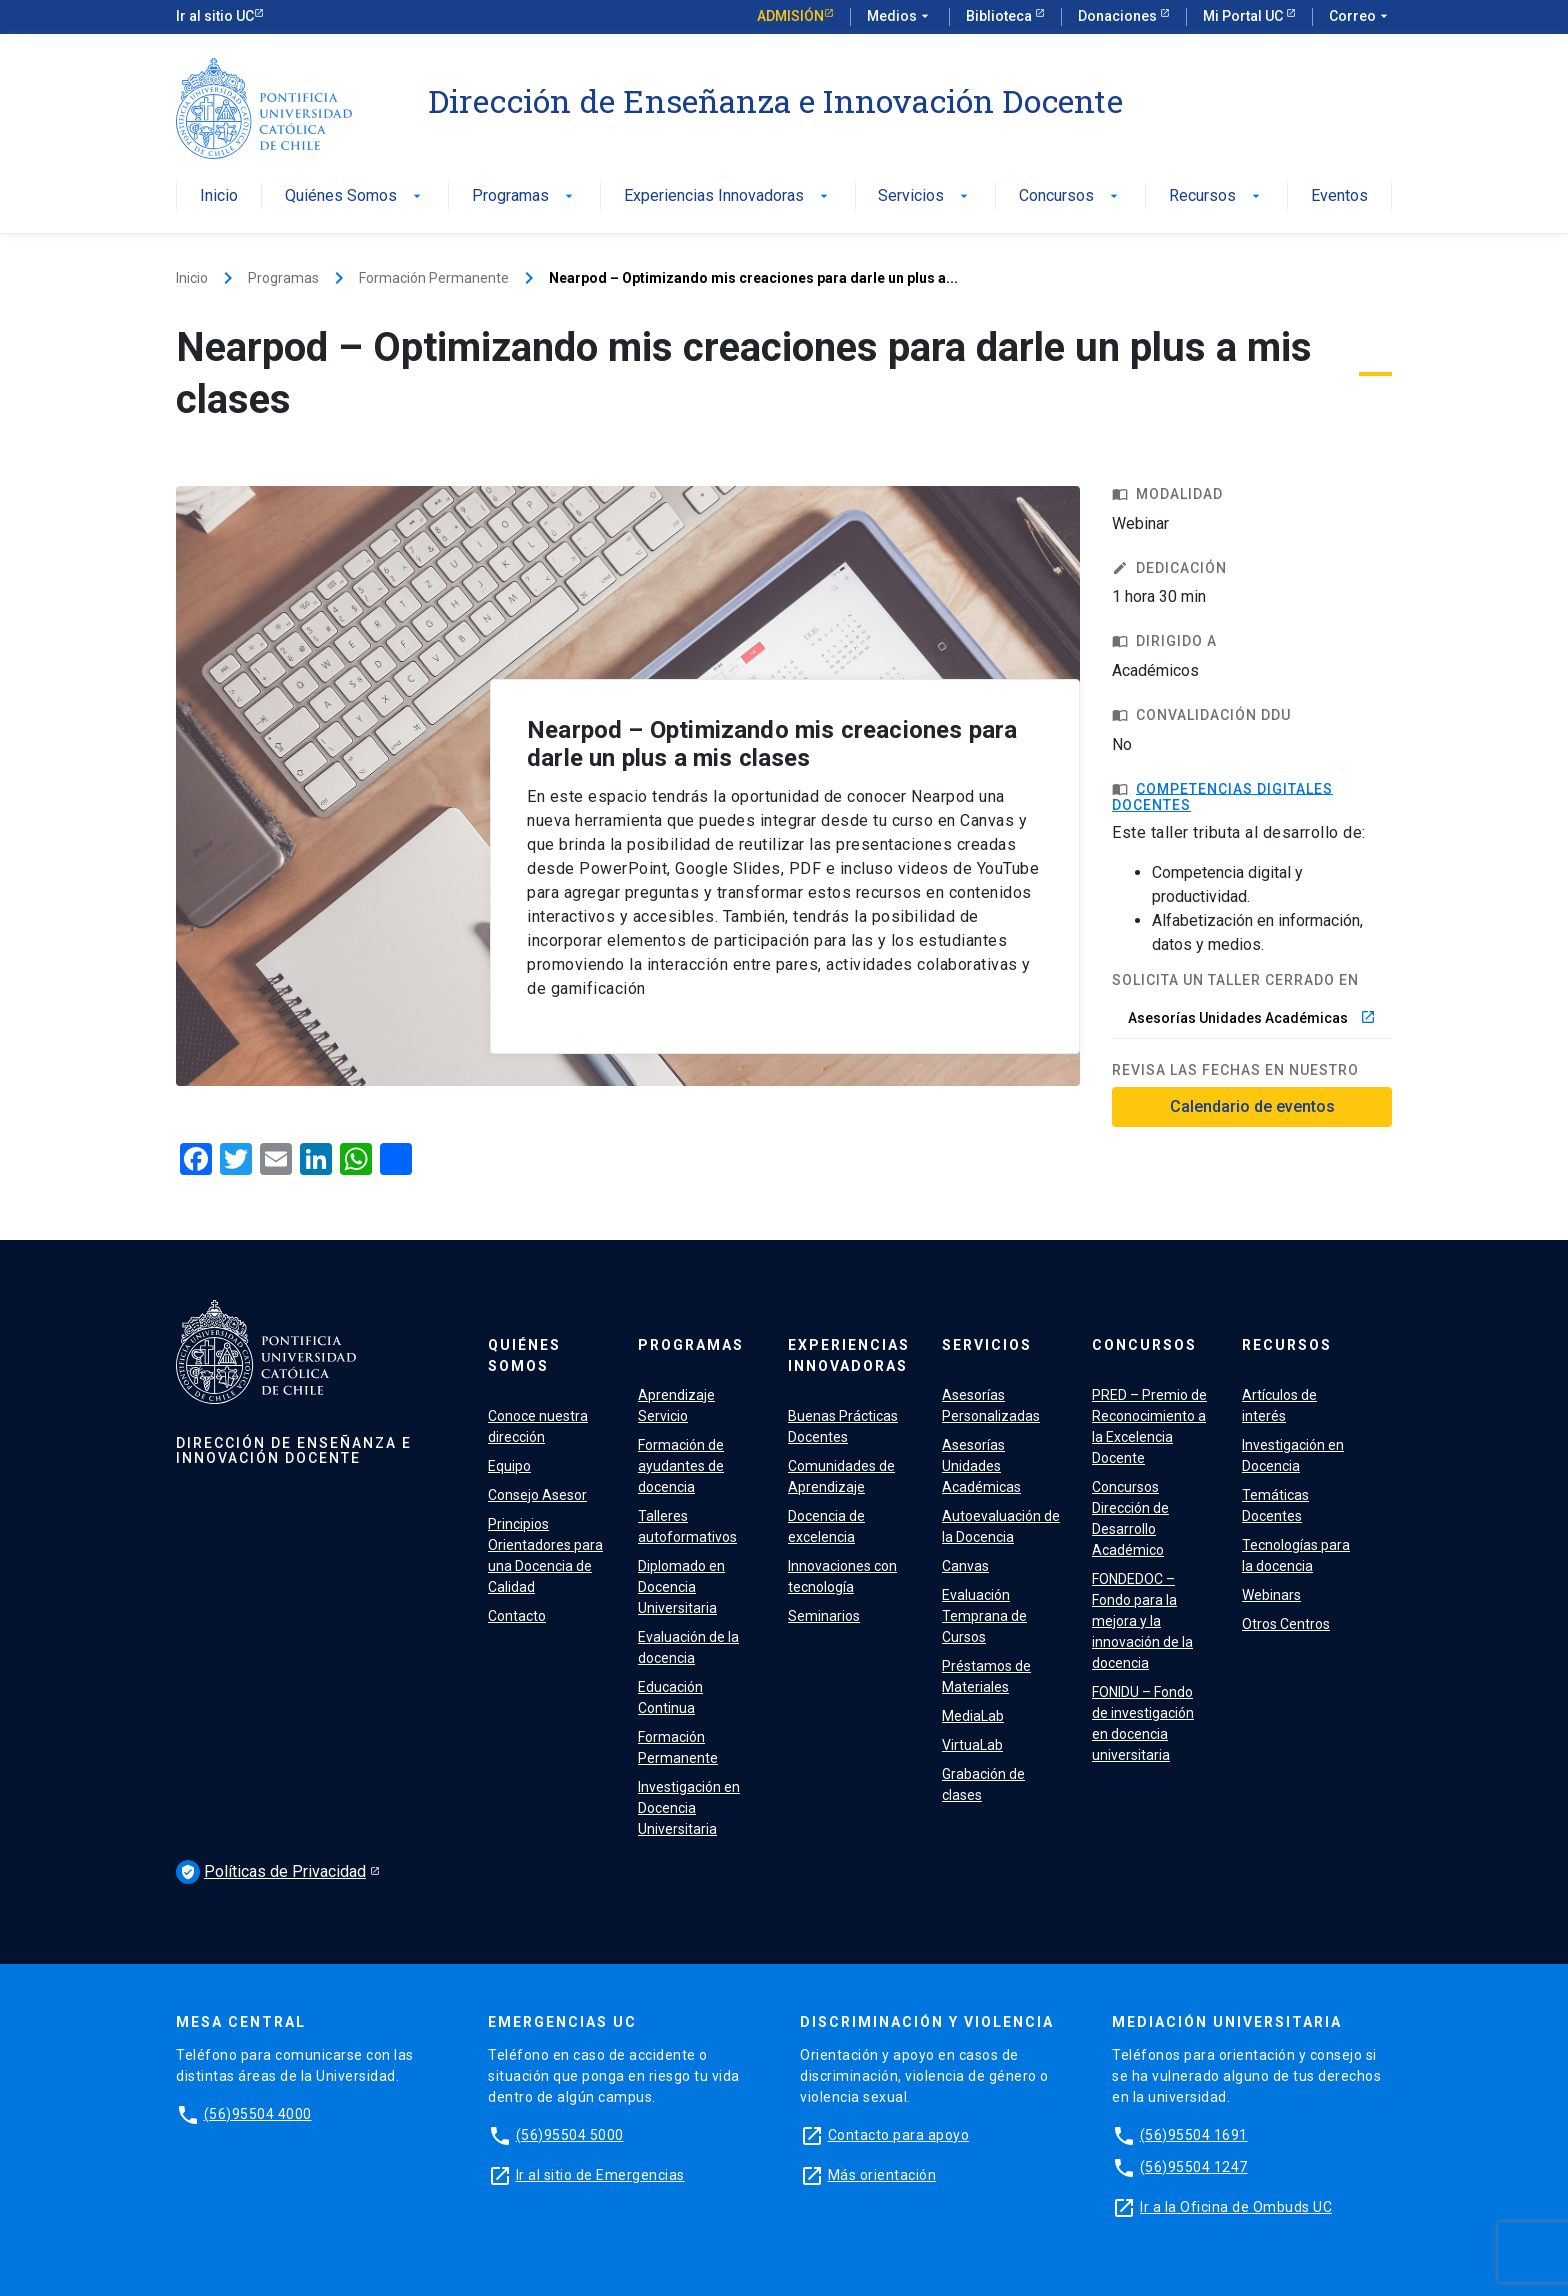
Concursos (1070, 196)
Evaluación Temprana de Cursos (984, 1616)
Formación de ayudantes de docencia (681, 1466)
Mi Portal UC (1244, 16)
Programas (524, 196)
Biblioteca (1000, 16)
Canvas (965, 1566)
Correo (1360, 17)
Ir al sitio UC (215, 16)
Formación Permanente (434, 278)
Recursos (1216, 196)
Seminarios (824, 1616)
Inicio (219, 196)
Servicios (925, 196)
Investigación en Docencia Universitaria (689, 1808)
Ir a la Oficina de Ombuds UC (1236, 2207)
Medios (900, 17)
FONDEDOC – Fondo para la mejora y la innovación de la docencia (1142, 1621)
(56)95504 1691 (1194, 2135)
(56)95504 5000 (570, 2135)
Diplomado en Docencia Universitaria (681, 1587)
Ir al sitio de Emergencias (600, 2175)
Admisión (790, 16)
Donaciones (1119, 16)
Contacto (517, 1616)
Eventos (1339, 196)
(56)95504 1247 (1194, 2167)
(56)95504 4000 (258, 2114)
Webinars (1271, 1595)
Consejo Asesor (537, 1495)
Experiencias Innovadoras (728, 196)
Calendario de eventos (1252, 1106)
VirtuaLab (972, 1745)
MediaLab (973, 1716)
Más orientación (882, 2175)
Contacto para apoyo (899, 2135)
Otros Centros (1286, 1624)
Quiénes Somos (355, 196)
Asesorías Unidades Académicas (1252, 1018)
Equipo (509, 1466)
